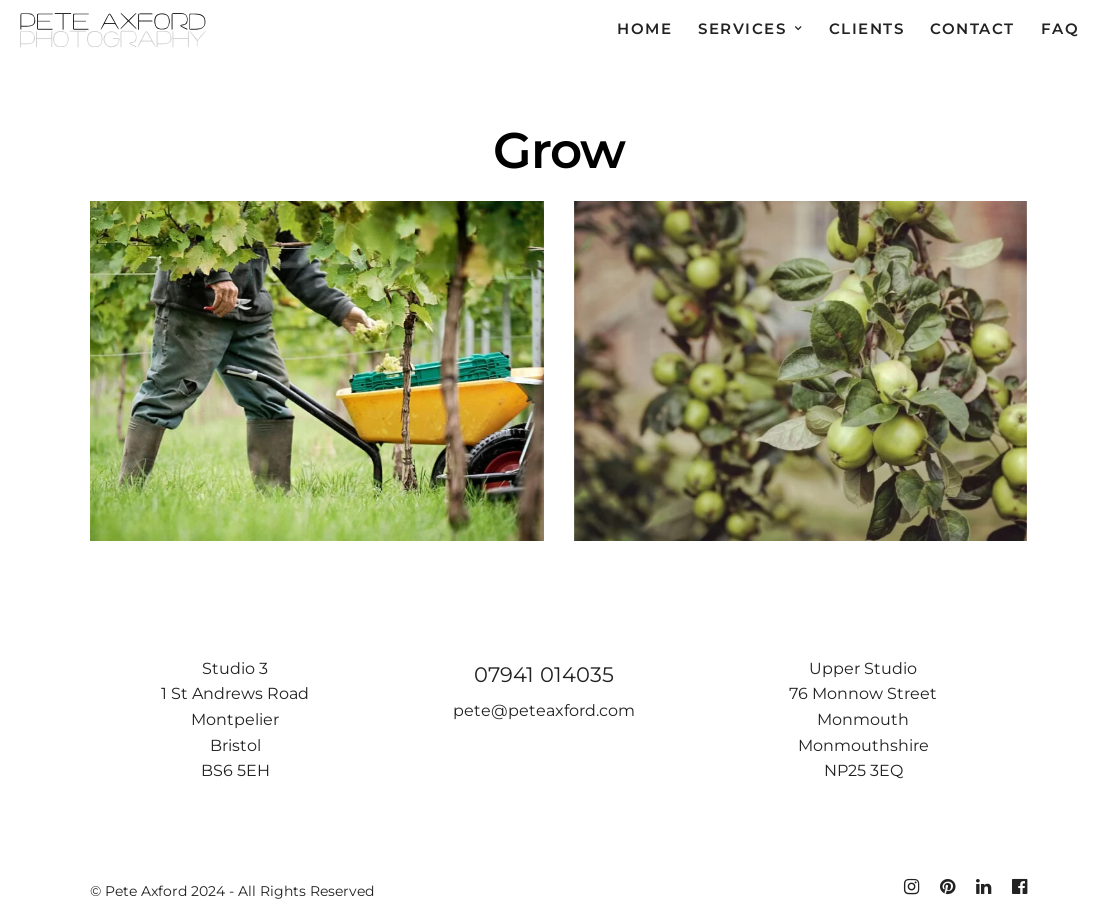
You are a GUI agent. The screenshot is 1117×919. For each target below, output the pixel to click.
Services (742, 28)
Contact (972, 28)
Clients (867, 28)
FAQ (1060, 28)
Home (644, 28)
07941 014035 (544, 674)
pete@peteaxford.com (544, 710)
